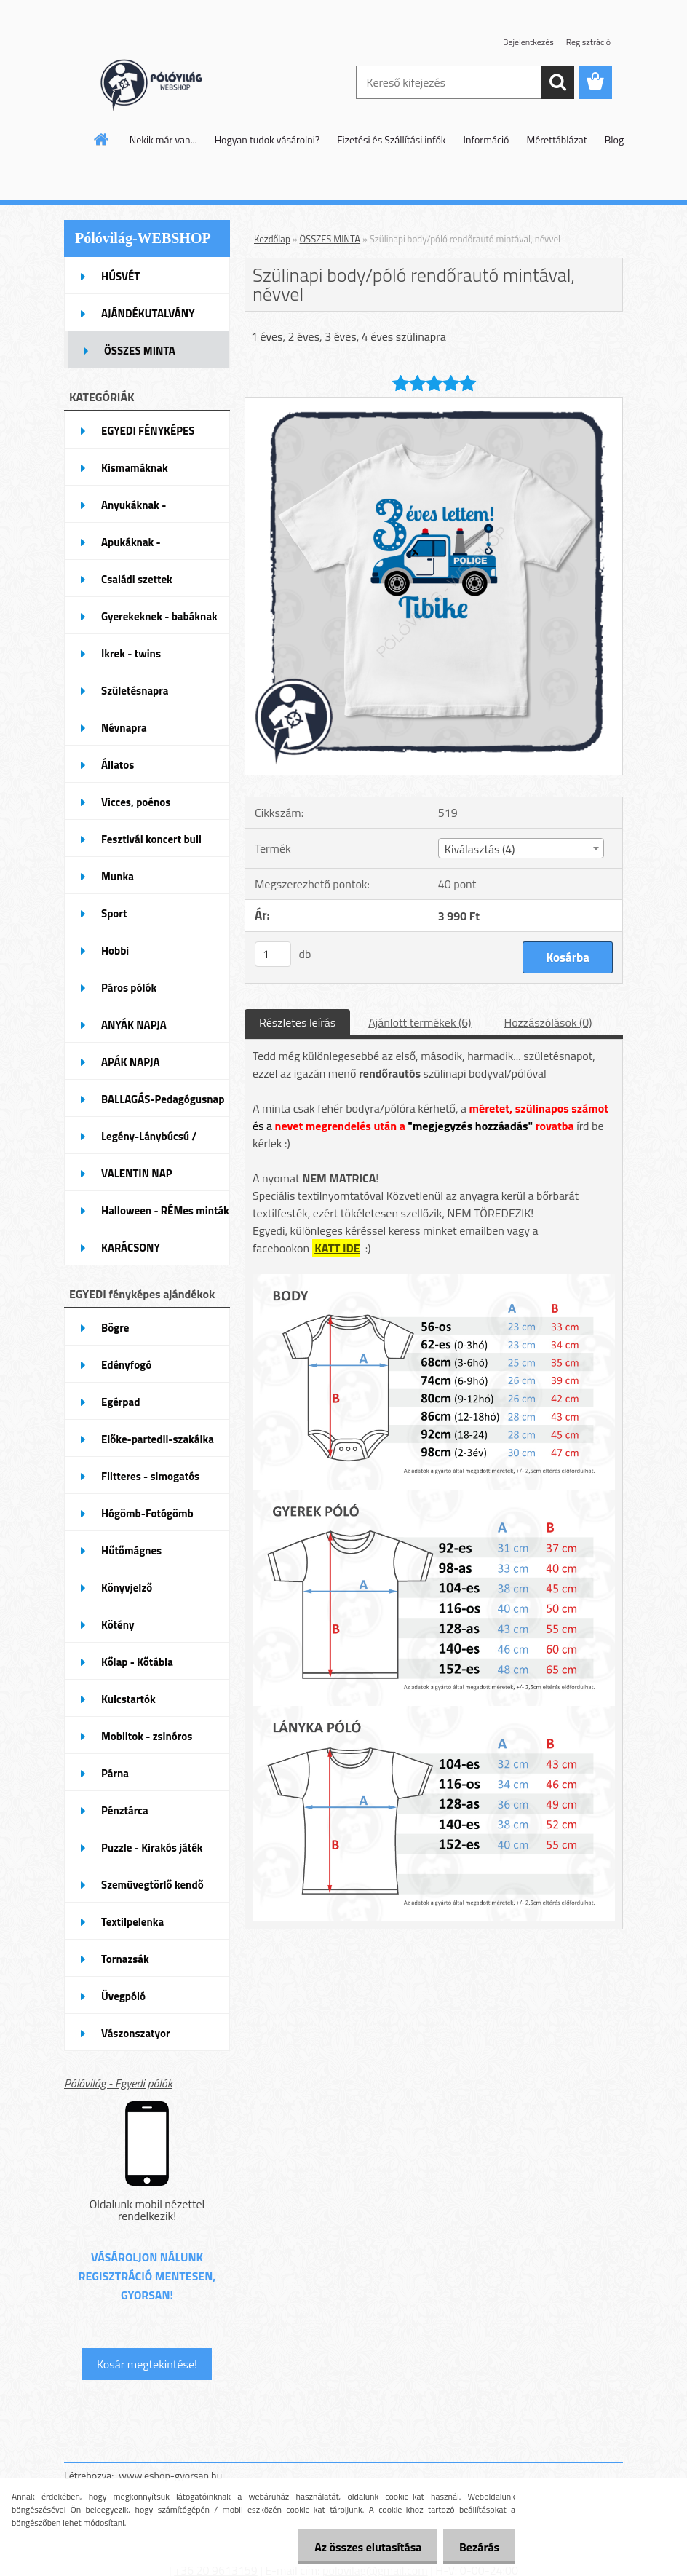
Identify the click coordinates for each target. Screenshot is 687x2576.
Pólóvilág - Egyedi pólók (118, 2083)
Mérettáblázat (557, 139)
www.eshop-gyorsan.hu (170, 2475)
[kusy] (273, 954)
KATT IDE (337, 1248)
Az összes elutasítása (361, 2547)
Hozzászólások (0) (548, 1022)
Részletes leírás (297, 1022)
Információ (486, 139)
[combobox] (521, 848)
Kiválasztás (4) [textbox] (480, 849)
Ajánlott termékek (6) (419, 1022)
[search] (557, 82)
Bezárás (477, 2547)
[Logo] (164, 83)
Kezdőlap (272, 239)
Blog (614, 139)
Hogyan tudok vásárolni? (267, 139)
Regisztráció (588, 42)
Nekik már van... (163, 139)
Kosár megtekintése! (147, 2364)
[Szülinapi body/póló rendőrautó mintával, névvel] (433, 403)
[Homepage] (102, 139)
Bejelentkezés (528, 42)
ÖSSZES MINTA (330, 239)
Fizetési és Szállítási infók (391, 139)
